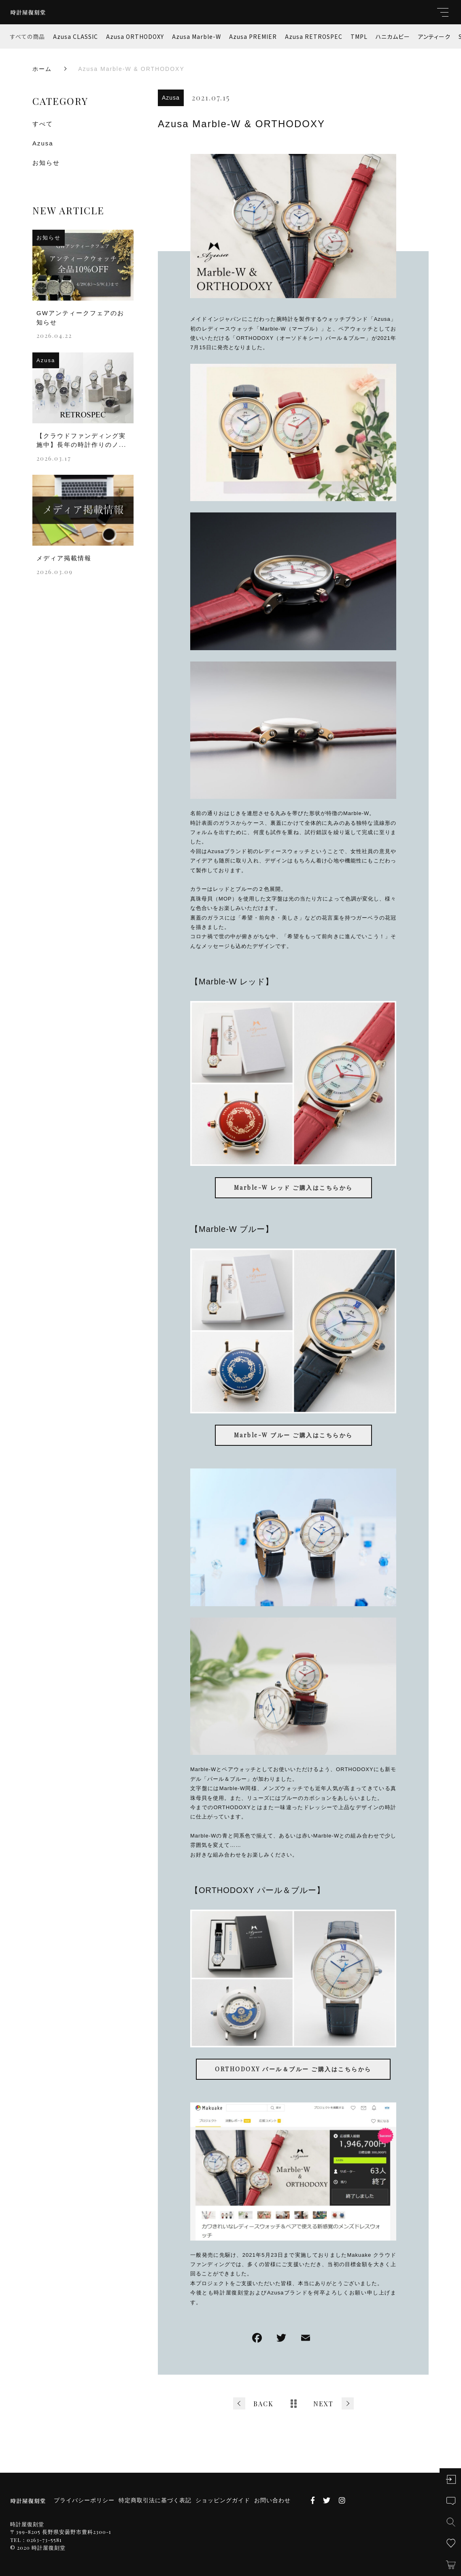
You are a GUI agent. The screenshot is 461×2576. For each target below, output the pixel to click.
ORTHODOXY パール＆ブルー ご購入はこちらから (293, 2069)
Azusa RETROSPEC (313, 36)
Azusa (171, 97)
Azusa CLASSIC (75, 36)
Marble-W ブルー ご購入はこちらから (293, 1435)
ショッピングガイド (222, 2500)
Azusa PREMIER (253, 36)
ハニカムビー (393, 36)
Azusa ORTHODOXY (135, 36)
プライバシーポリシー (84, 2500)
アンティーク (434, 36)
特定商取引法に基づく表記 (155, 2500)
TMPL (359, 36)
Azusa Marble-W (196, 36)
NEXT (323, 2403)
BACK (263, 2403)
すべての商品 (27, 36)
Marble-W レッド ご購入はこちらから (293, 1187)
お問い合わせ (272, 2500)
